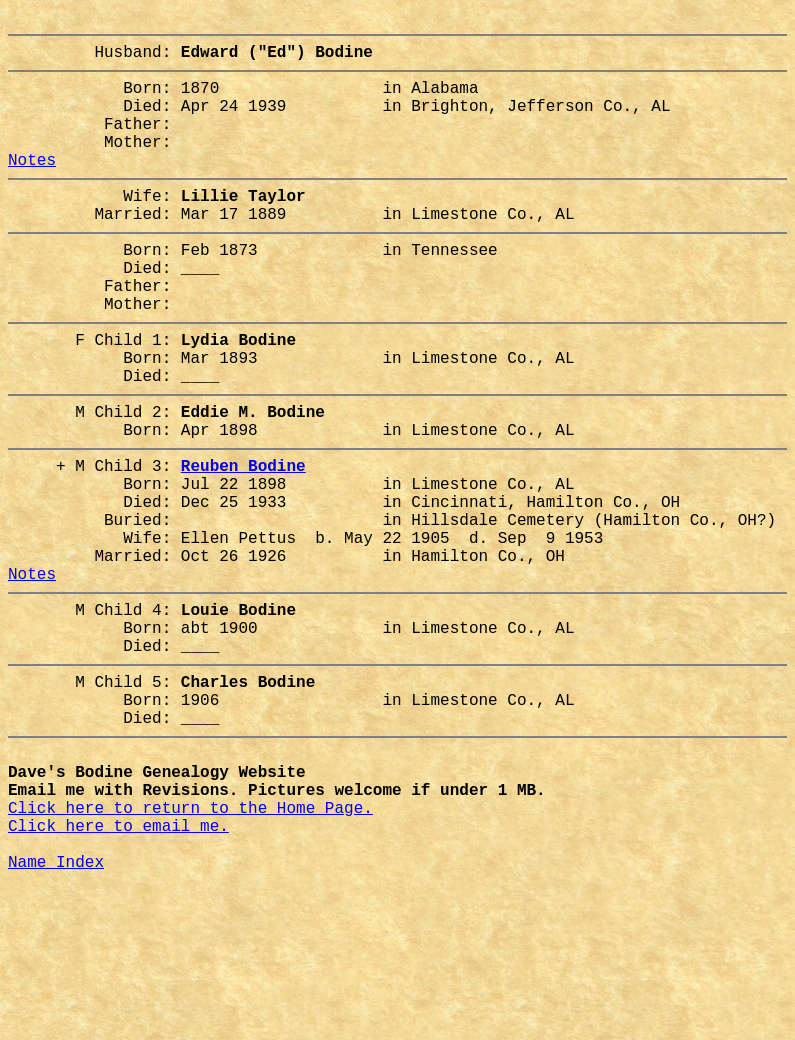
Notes (32, 187)
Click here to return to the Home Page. (190, 947)
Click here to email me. (118, 969)
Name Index (56, 1013)
